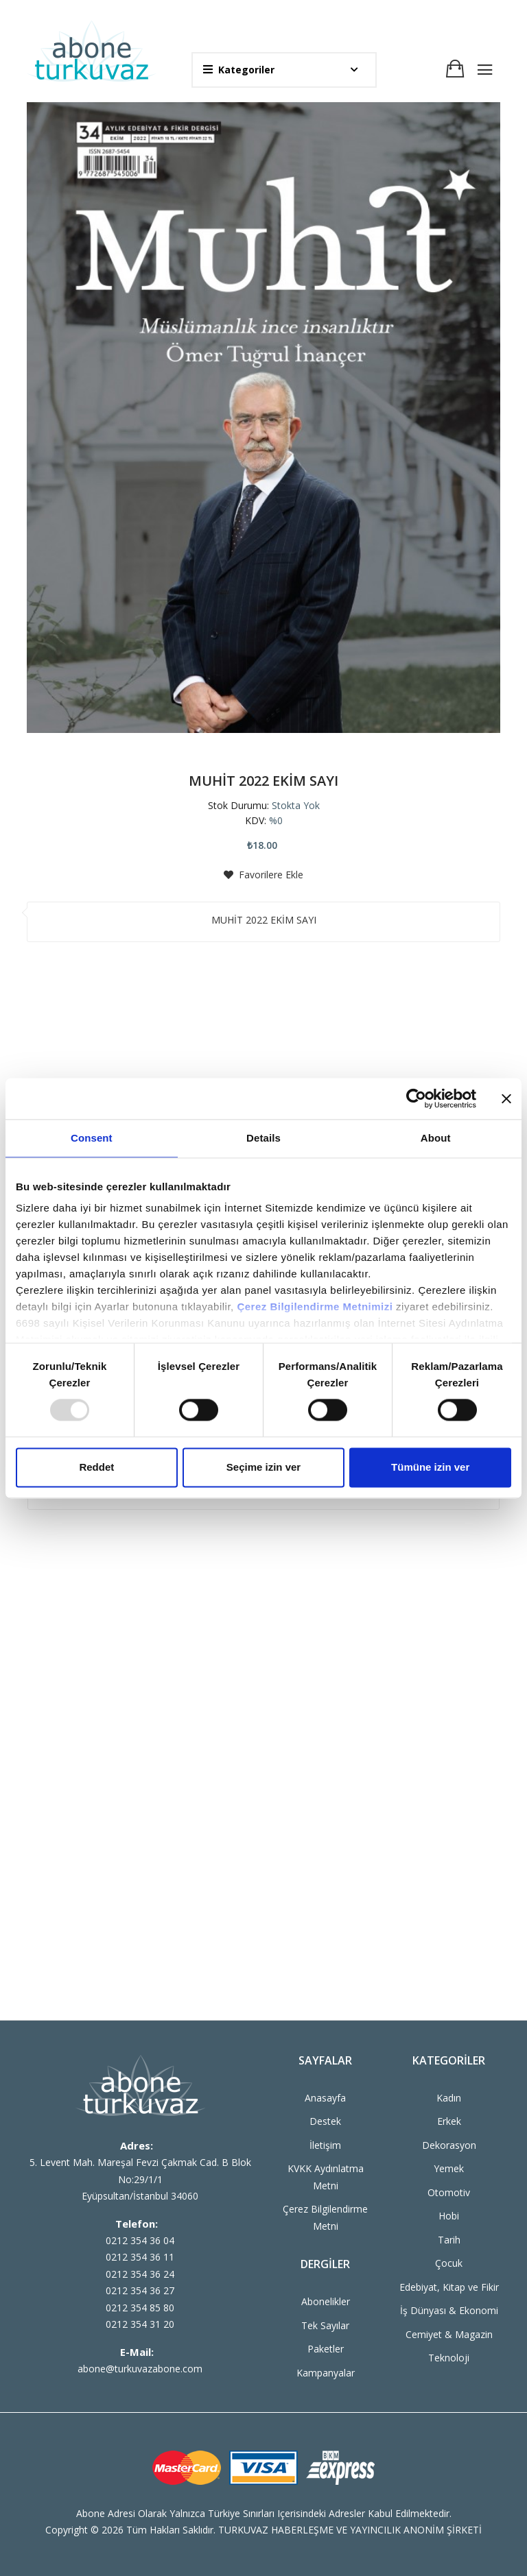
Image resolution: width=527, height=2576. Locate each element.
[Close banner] (506, 1098)
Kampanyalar (325, 2372)
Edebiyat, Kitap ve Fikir (449, 2287)
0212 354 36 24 (140, 2273)
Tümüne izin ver (430, 1467)
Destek (325, 2121)
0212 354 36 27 (140, 2290)
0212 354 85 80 (140, 2307)
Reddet (96, 1467)
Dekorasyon (449, 2145)
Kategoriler (238, 69)
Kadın (448, 2097)
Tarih (449, 2239)
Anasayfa (325, 2097)
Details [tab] (263, 1138)
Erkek (449, 2121)
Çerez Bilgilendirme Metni (325, 2217)
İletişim (325, 2145)
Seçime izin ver (263, 1467)
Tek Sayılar (325, 2325)
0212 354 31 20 (140, 2324)
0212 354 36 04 (140, 2240)
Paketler (325, 2348)
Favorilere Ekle (263, 874)
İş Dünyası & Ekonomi (449, 2310)
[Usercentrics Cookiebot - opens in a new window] (416, 1098)
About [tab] (436, 1138)
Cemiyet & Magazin (449, 2334)
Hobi (448, 2215)
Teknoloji (448, 2357)
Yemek (449, 2168)
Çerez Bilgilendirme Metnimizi (315, 1306)
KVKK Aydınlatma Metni (326, 2177)
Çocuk (448, 2263)
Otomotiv (449, 2192)
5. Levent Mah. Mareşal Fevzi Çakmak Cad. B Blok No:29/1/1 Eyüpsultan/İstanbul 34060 (140, 2179)
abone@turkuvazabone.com (140, 2368)
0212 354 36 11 (140, 2256)
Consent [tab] (92, 1138)
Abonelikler (325, 2301)
